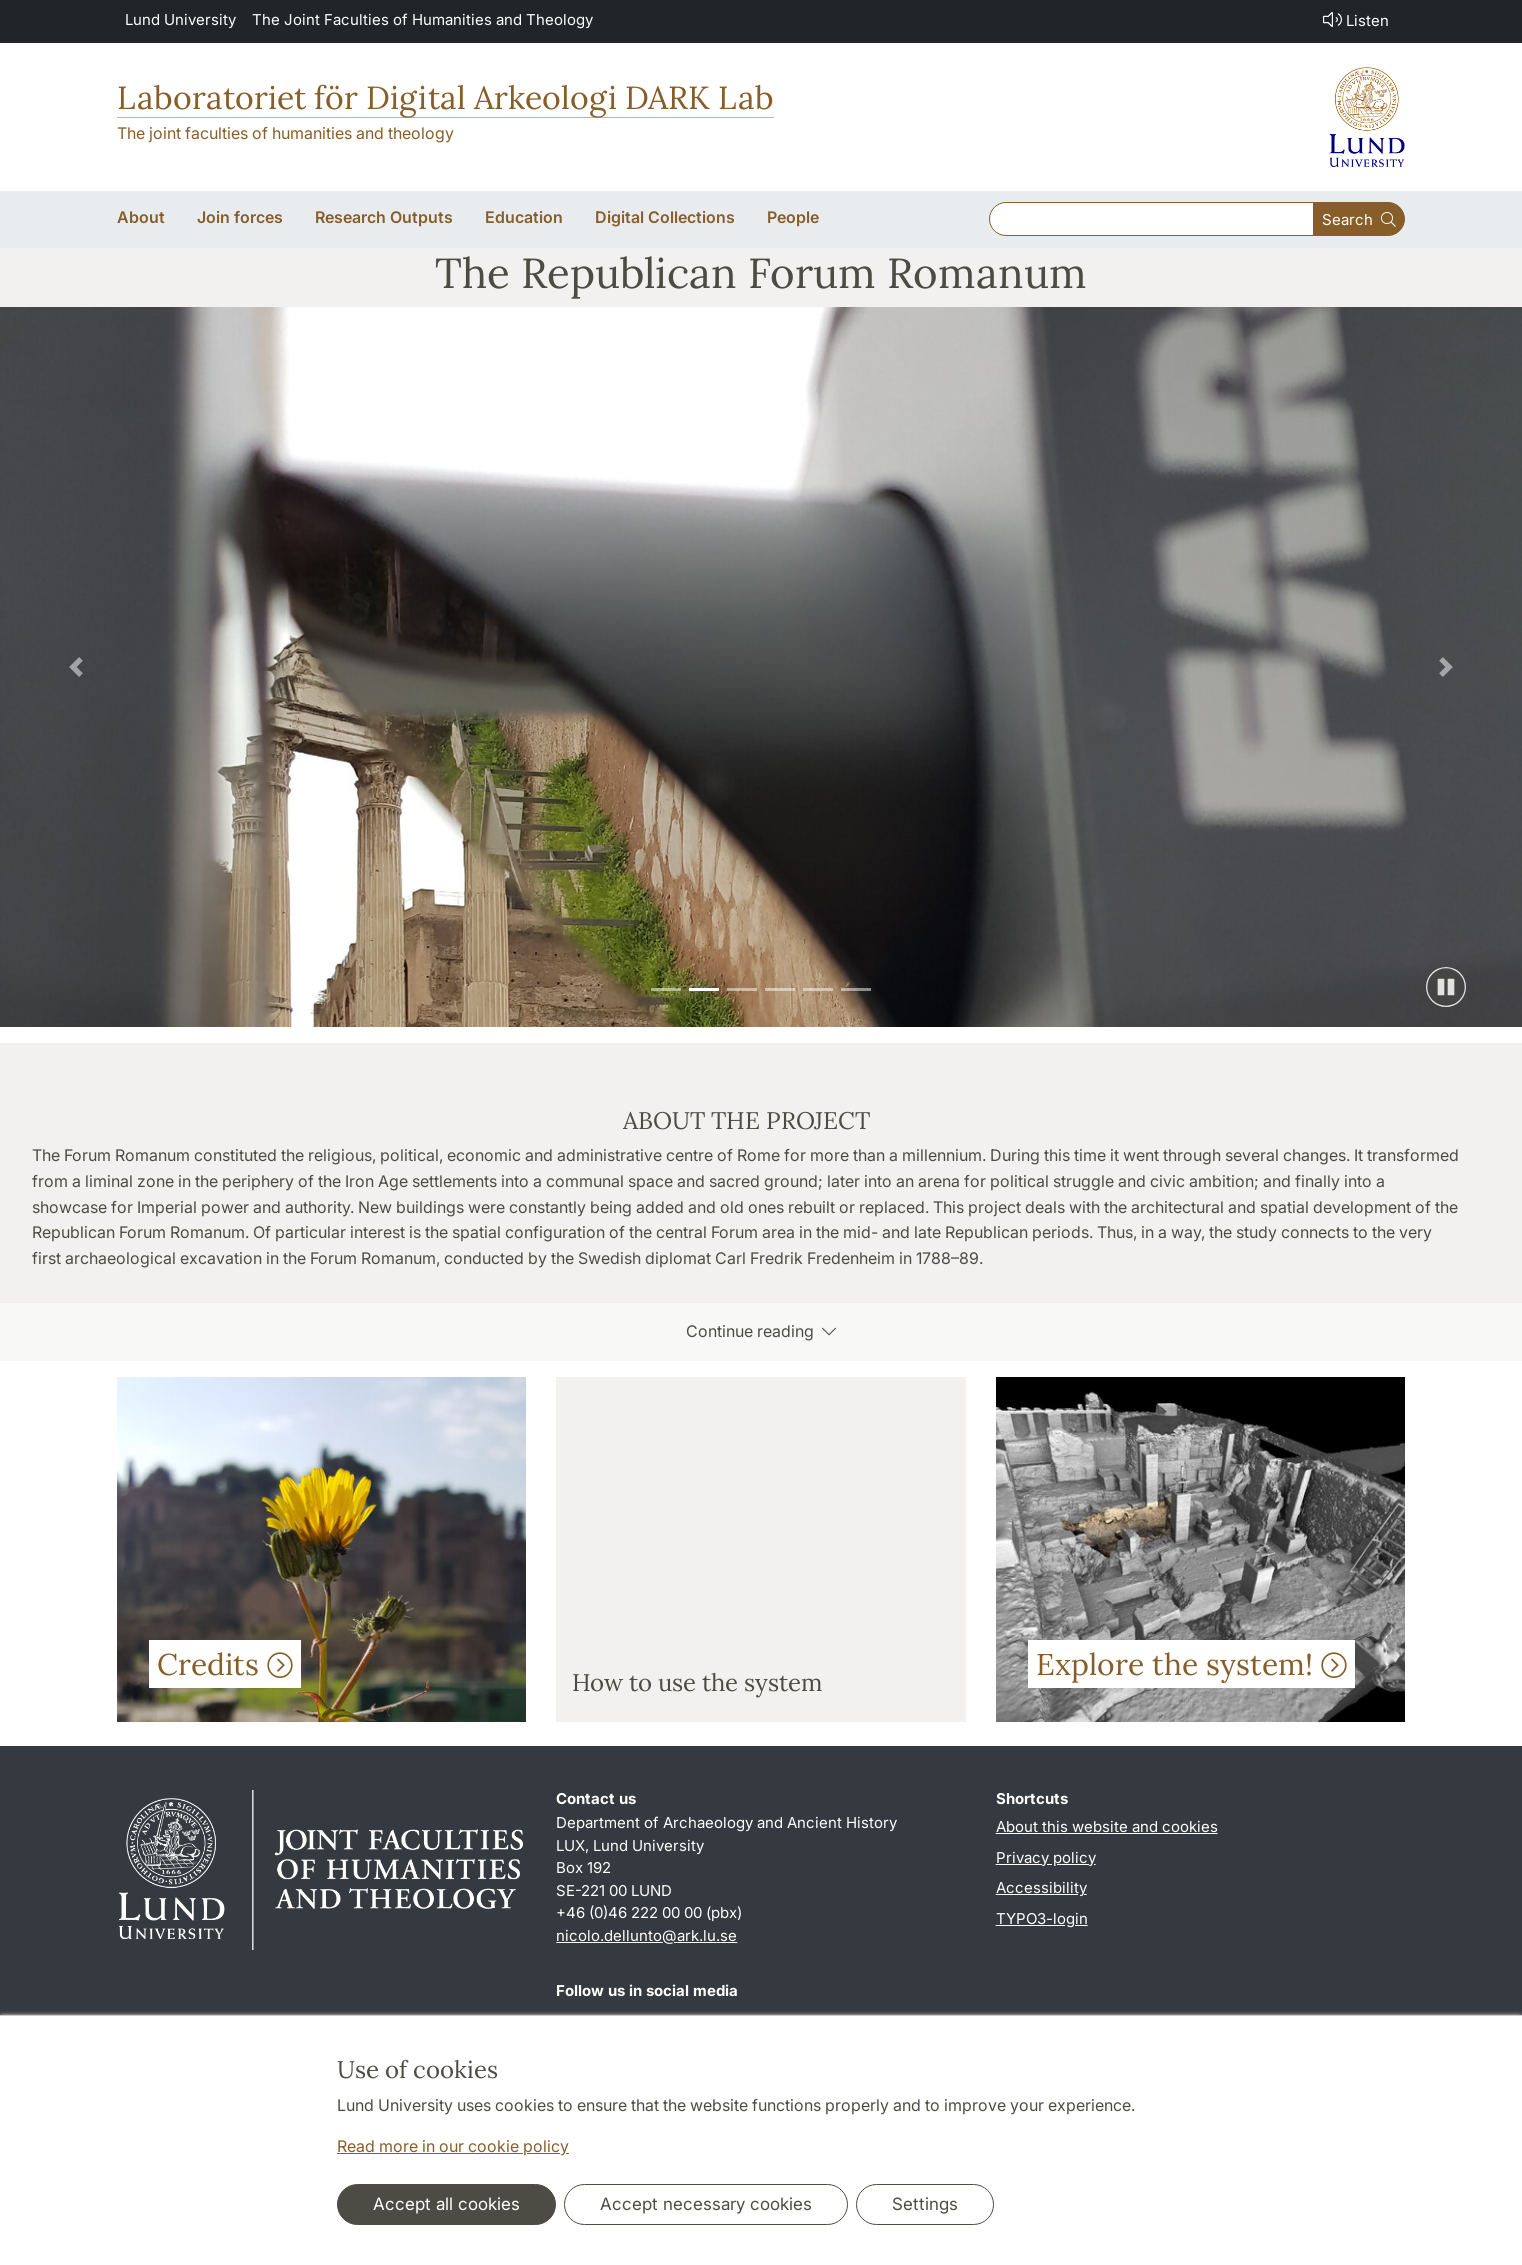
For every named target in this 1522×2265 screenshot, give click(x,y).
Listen (1354, 19)
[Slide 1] (666, 989)
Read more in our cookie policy (453, 2146)
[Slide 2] (704, 989)
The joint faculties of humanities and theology (285, 133)
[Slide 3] (742, 989)
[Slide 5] (818, 989)
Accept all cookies (446, 2204)
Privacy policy (1046, 1857)
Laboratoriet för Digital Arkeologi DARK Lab (445, 97)
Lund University (180, 19)
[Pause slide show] (1446, 987)
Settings (925, 2204)
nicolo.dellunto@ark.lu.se (646, 1935)
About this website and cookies (1107, 1826)
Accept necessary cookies (706, 2204)
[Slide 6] (856, 989)
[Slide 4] (780, 989)
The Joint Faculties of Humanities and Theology (422, 19)
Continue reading (761, 1331)
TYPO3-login (1042, 1918)
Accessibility (1041, 1887)
